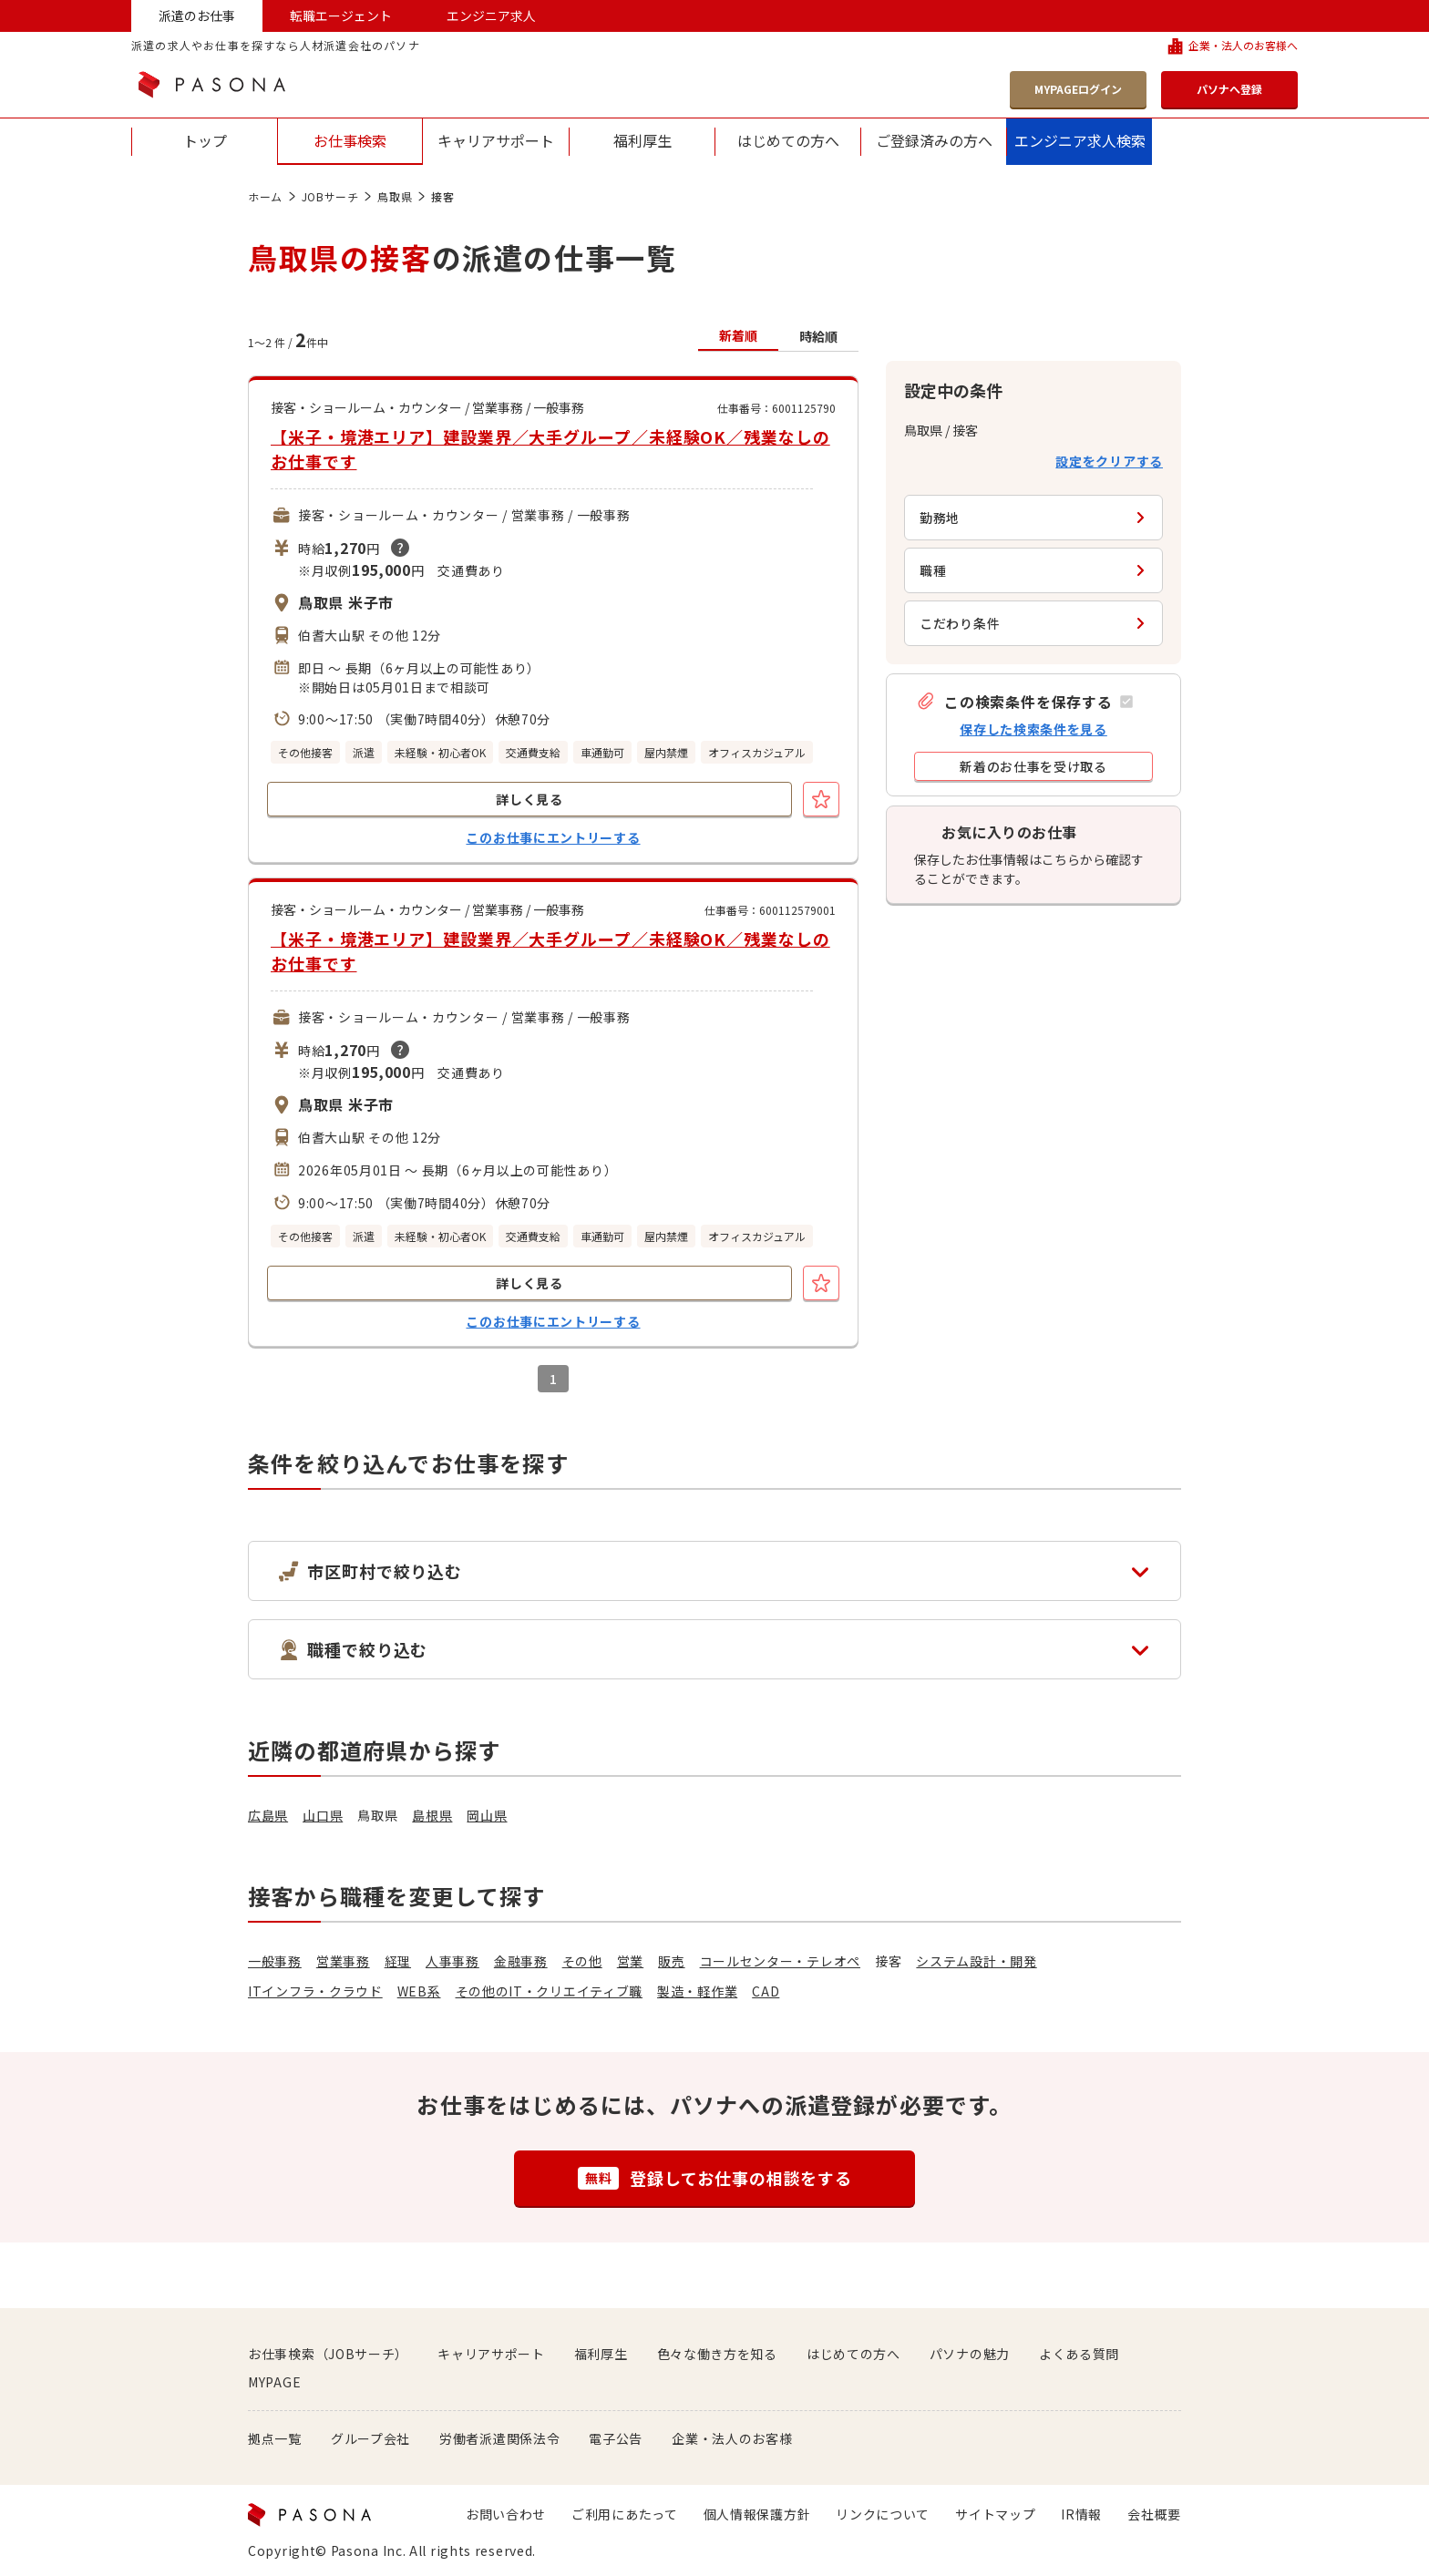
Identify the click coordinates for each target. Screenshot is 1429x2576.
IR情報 (1081, 2514)
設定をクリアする (1109, 461)
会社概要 (1154, 2514)
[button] (1024, 701)
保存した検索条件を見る (1033, 729)
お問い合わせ (506, 2514)
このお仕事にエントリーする (553, 837)
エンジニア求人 (491, 15)
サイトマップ (995, 2514)
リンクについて (883, 2514)
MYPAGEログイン (1078, 89)
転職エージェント (341, 15)
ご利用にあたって (624, 2514)
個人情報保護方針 (757, 2514)
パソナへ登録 (1229, 89)
